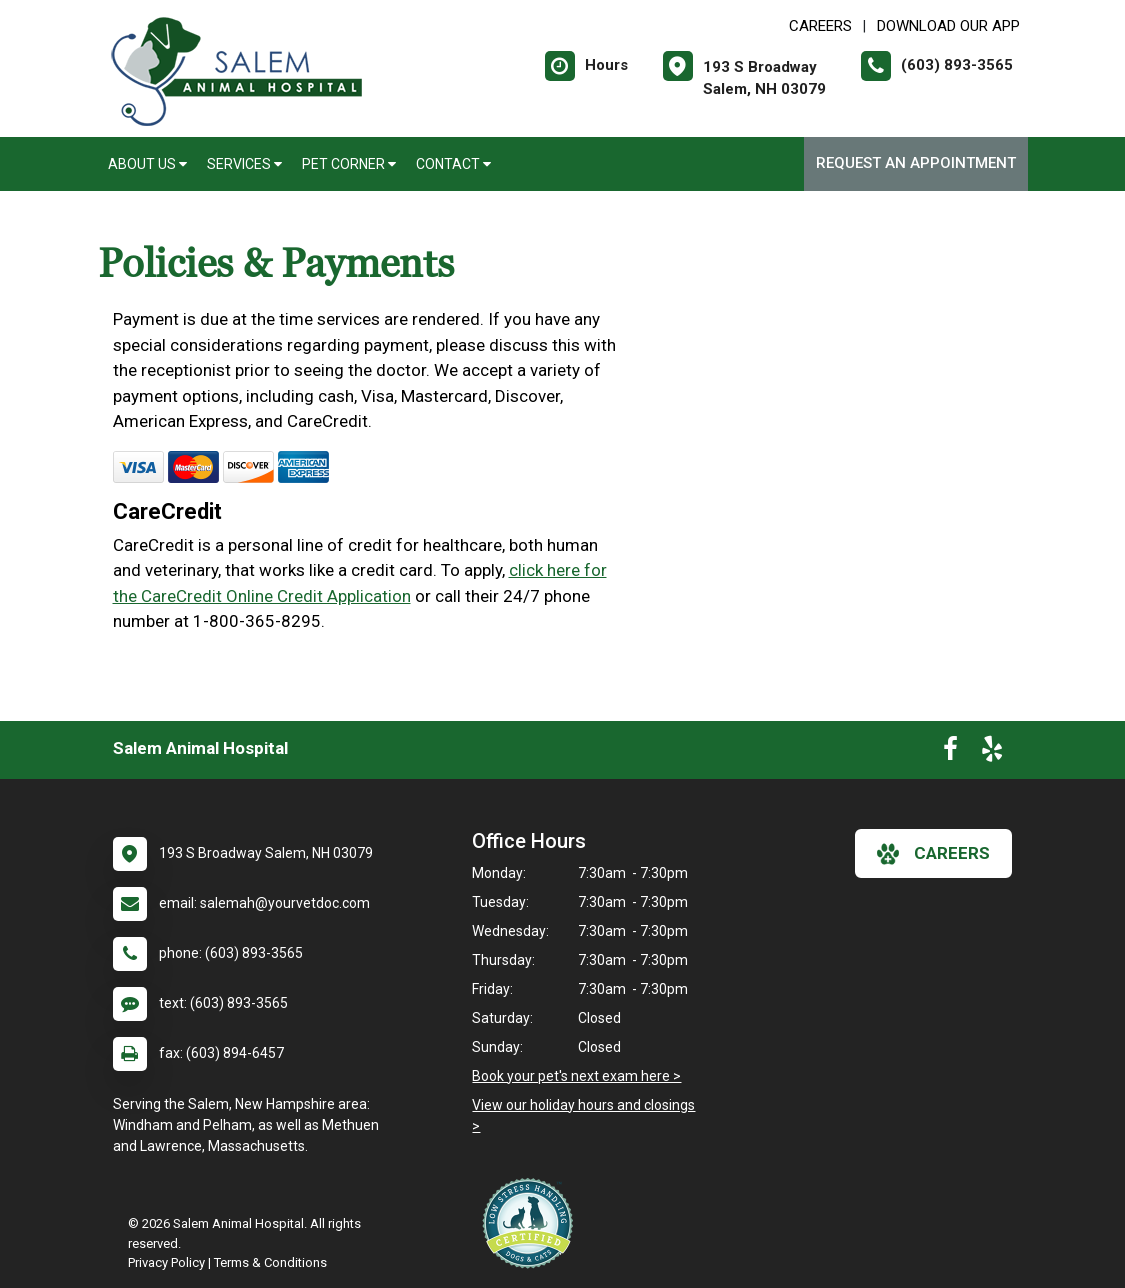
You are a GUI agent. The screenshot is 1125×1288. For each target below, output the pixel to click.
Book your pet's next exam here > (576, 1076)
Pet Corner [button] (349, 164)
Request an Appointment (916, 163)
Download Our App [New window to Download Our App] (948, 26)
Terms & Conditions (270, 1262)
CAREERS (820, 26)
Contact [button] (453, 164)
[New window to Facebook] (950, 753)
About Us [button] (147, 164)
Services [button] (244, 164)
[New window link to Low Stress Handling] (532, 1223)
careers (933, 854)
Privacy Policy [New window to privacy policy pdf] (166, 1262)
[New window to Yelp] (992, 753)
